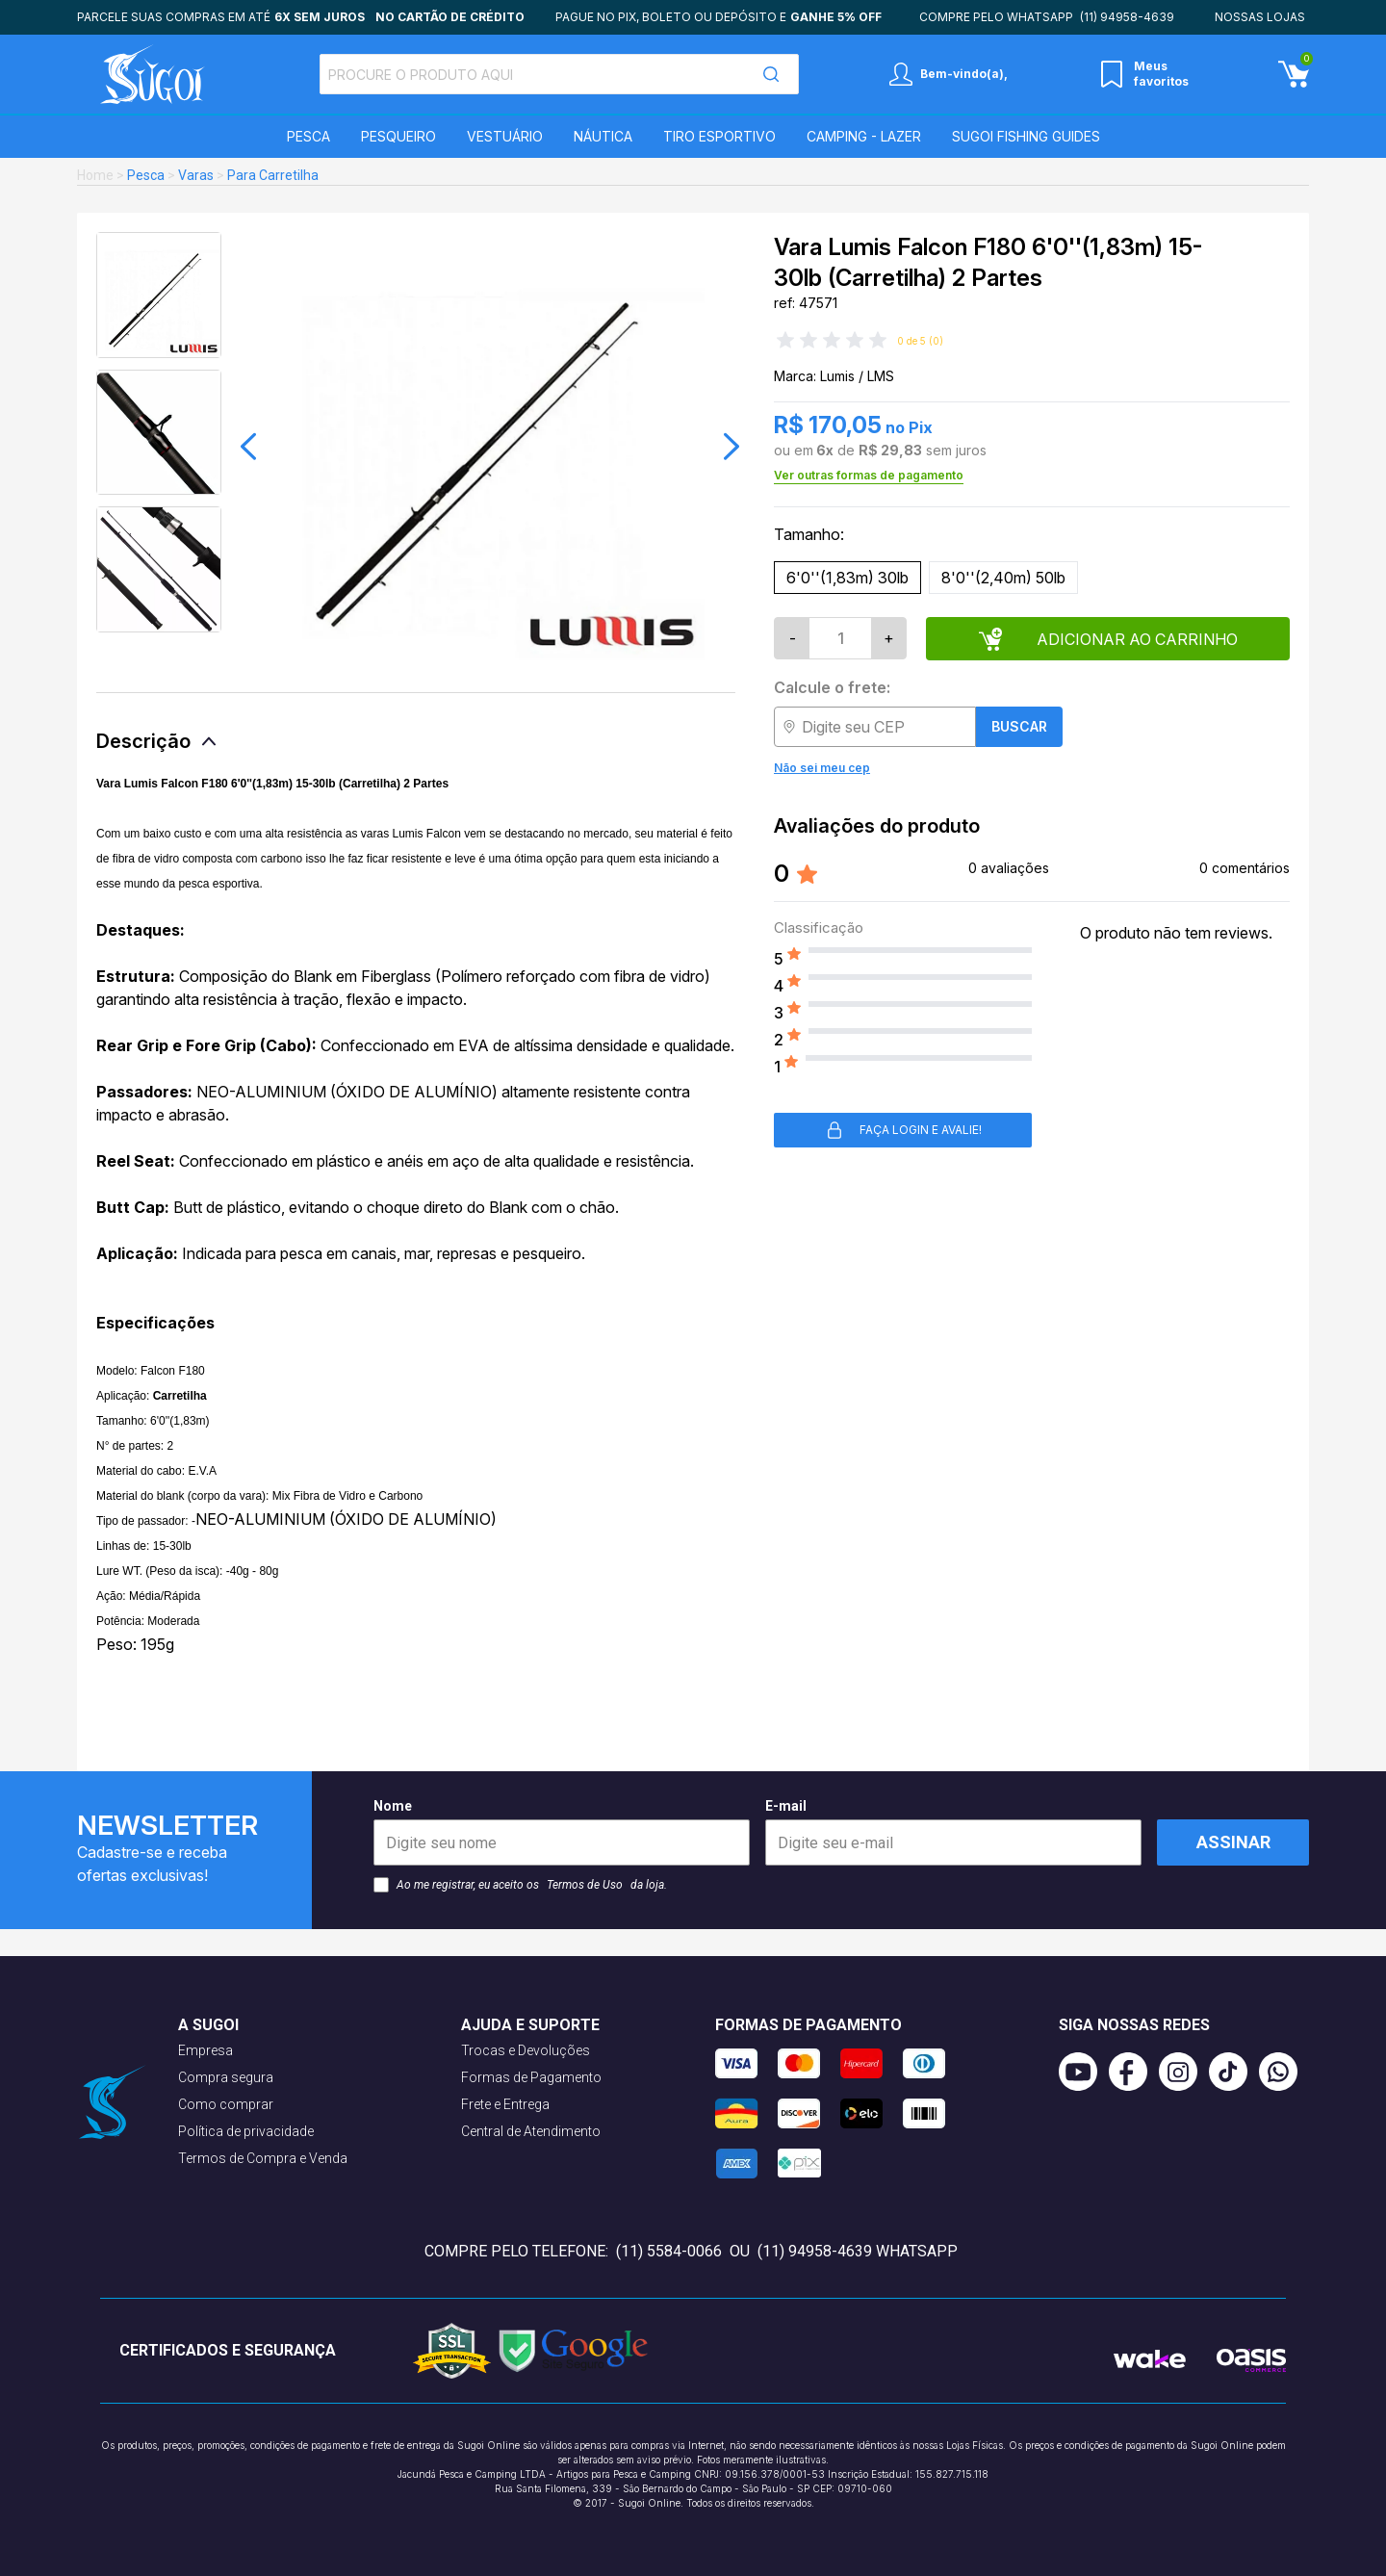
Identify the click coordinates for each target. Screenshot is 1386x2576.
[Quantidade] (840, 638)
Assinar (1233, 1842)
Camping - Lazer (864, 136)
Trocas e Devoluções (525, 2050)
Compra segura (225, 2077)
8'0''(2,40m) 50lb (1003, 577)
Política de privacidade (246, 2131)
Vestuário (505, 136)
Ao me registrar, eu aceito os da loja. (520, 1885)
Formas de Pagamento (531, 2077)
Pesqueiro (398, 136)
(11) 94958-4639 (1127, 17)
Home (95, 175)
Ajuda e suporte (530, 2025)
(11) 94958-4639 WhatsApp (857, 2251)
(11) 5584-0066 (669, 2251)
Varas (196, 175)
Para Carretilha (273, 175)
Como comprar (225, 2104)
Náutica (603, 136)
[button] (248, 446)
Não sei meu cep (822, 767)
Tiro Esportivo (719, 136)
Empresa (205, 2050)
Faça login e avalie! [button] (903, 1130)
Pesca (308, 136)
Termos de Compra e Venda (262, 2158)
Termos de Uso (585, 1885)
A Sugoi (208, 2025)
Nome (561, 1832)
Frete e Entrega (505, 2104)
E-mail (953, 1832)
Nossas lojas (1260, 17)
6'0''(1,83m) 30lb (847, 577)
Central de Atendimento (531, 2131)
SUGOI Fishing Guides (1026, 136)
